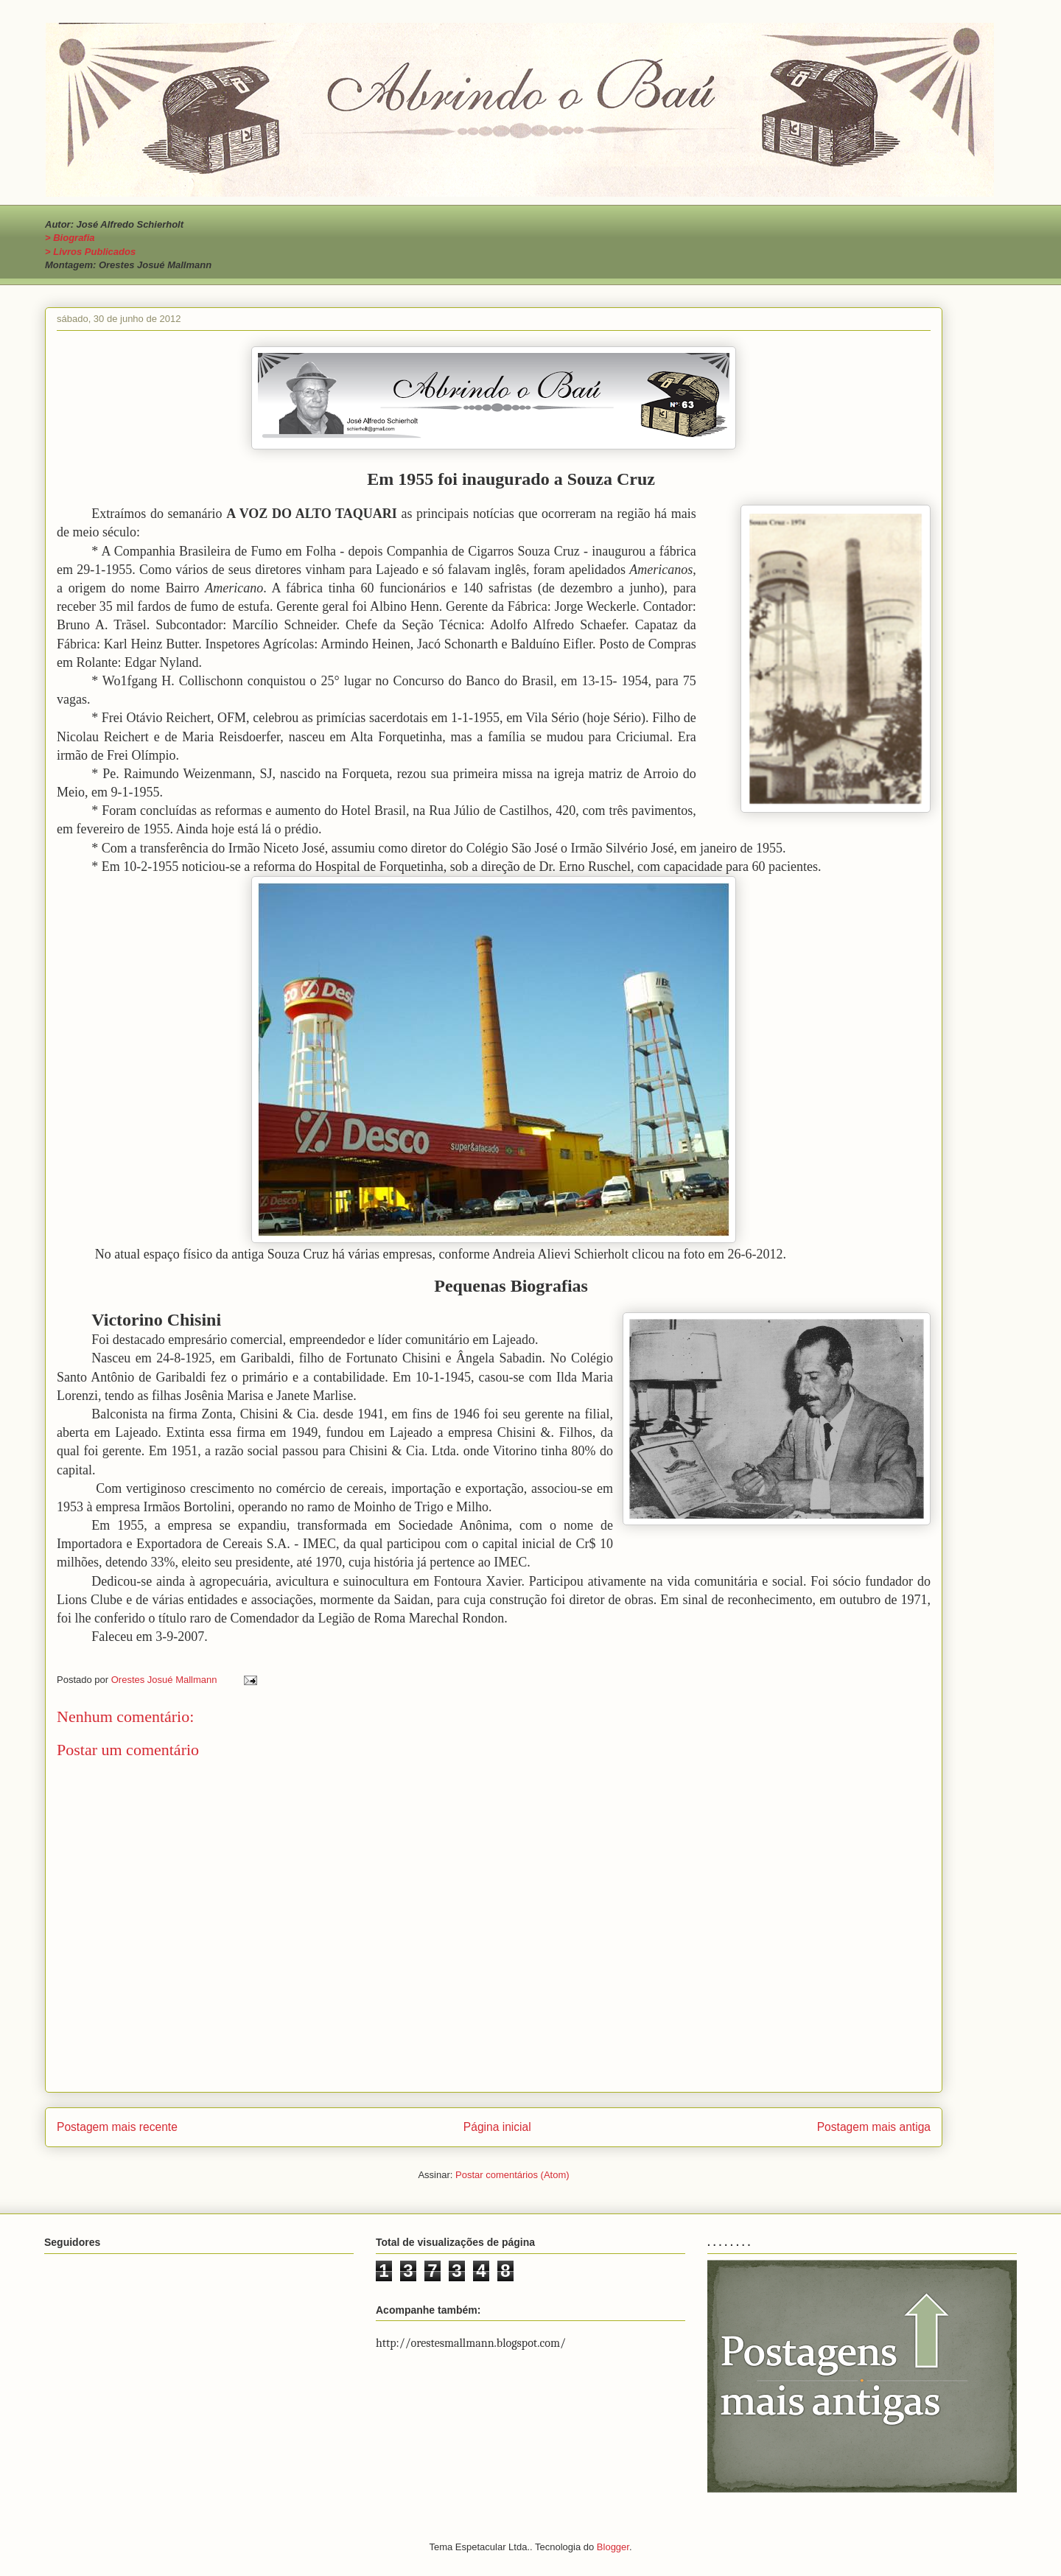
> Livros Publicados (90, 251)
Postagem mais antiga (874, 2127)
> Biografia (70, 237)
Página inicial (497, 2127)
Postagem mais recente (117, 2127)
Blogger (613, 2546)
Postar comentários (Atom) (512, 2174)
